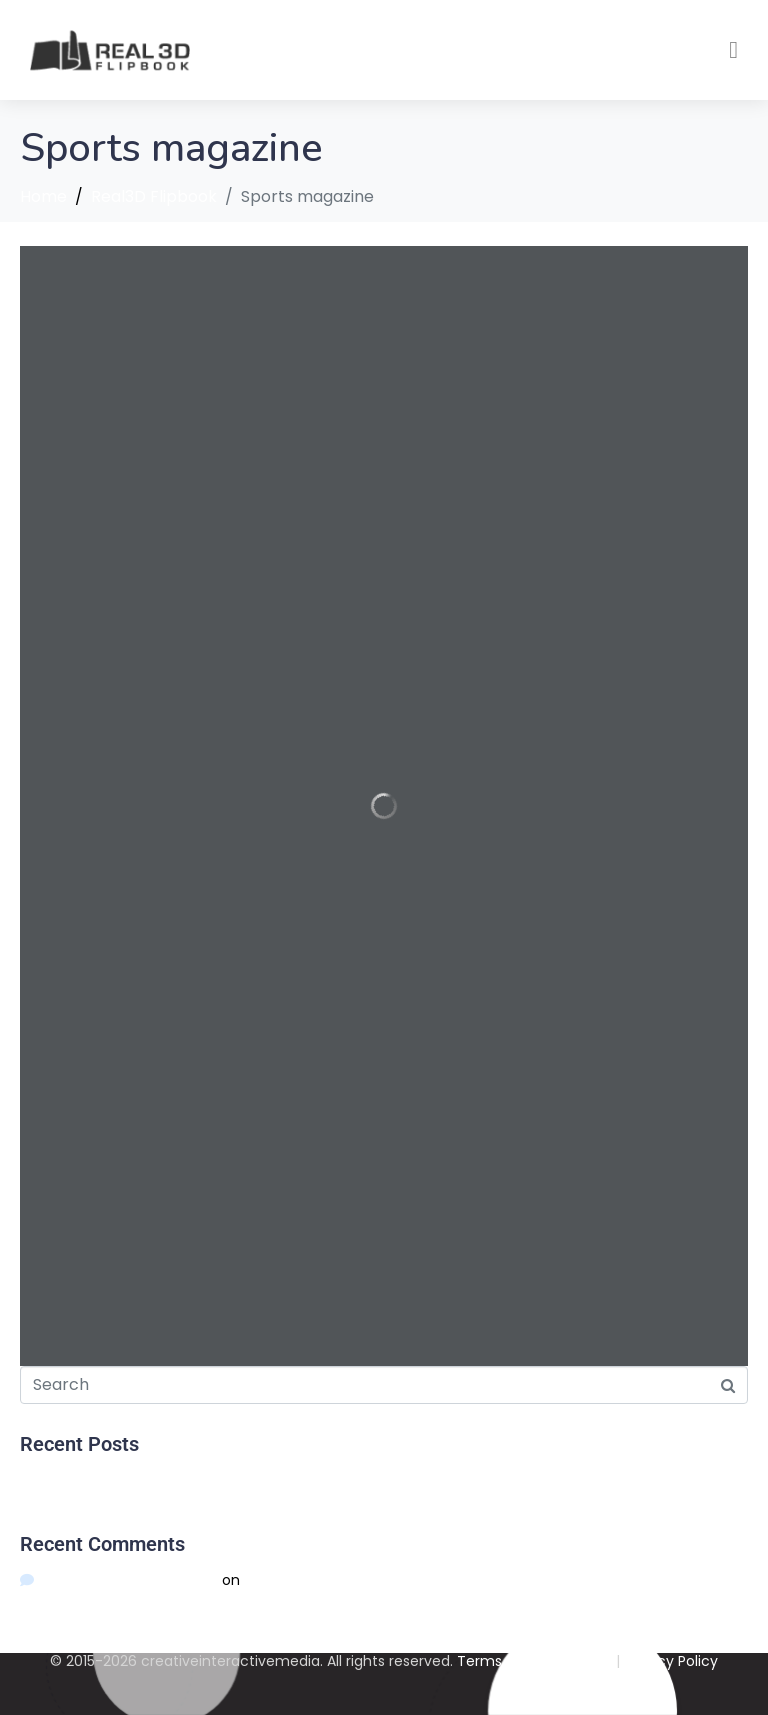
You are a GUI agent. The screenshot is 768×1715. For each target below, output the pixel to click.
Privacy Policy (671, 1661)
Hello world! (59, 1480)
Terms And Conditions (534, 1661)
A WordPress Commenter (129, 1580)
